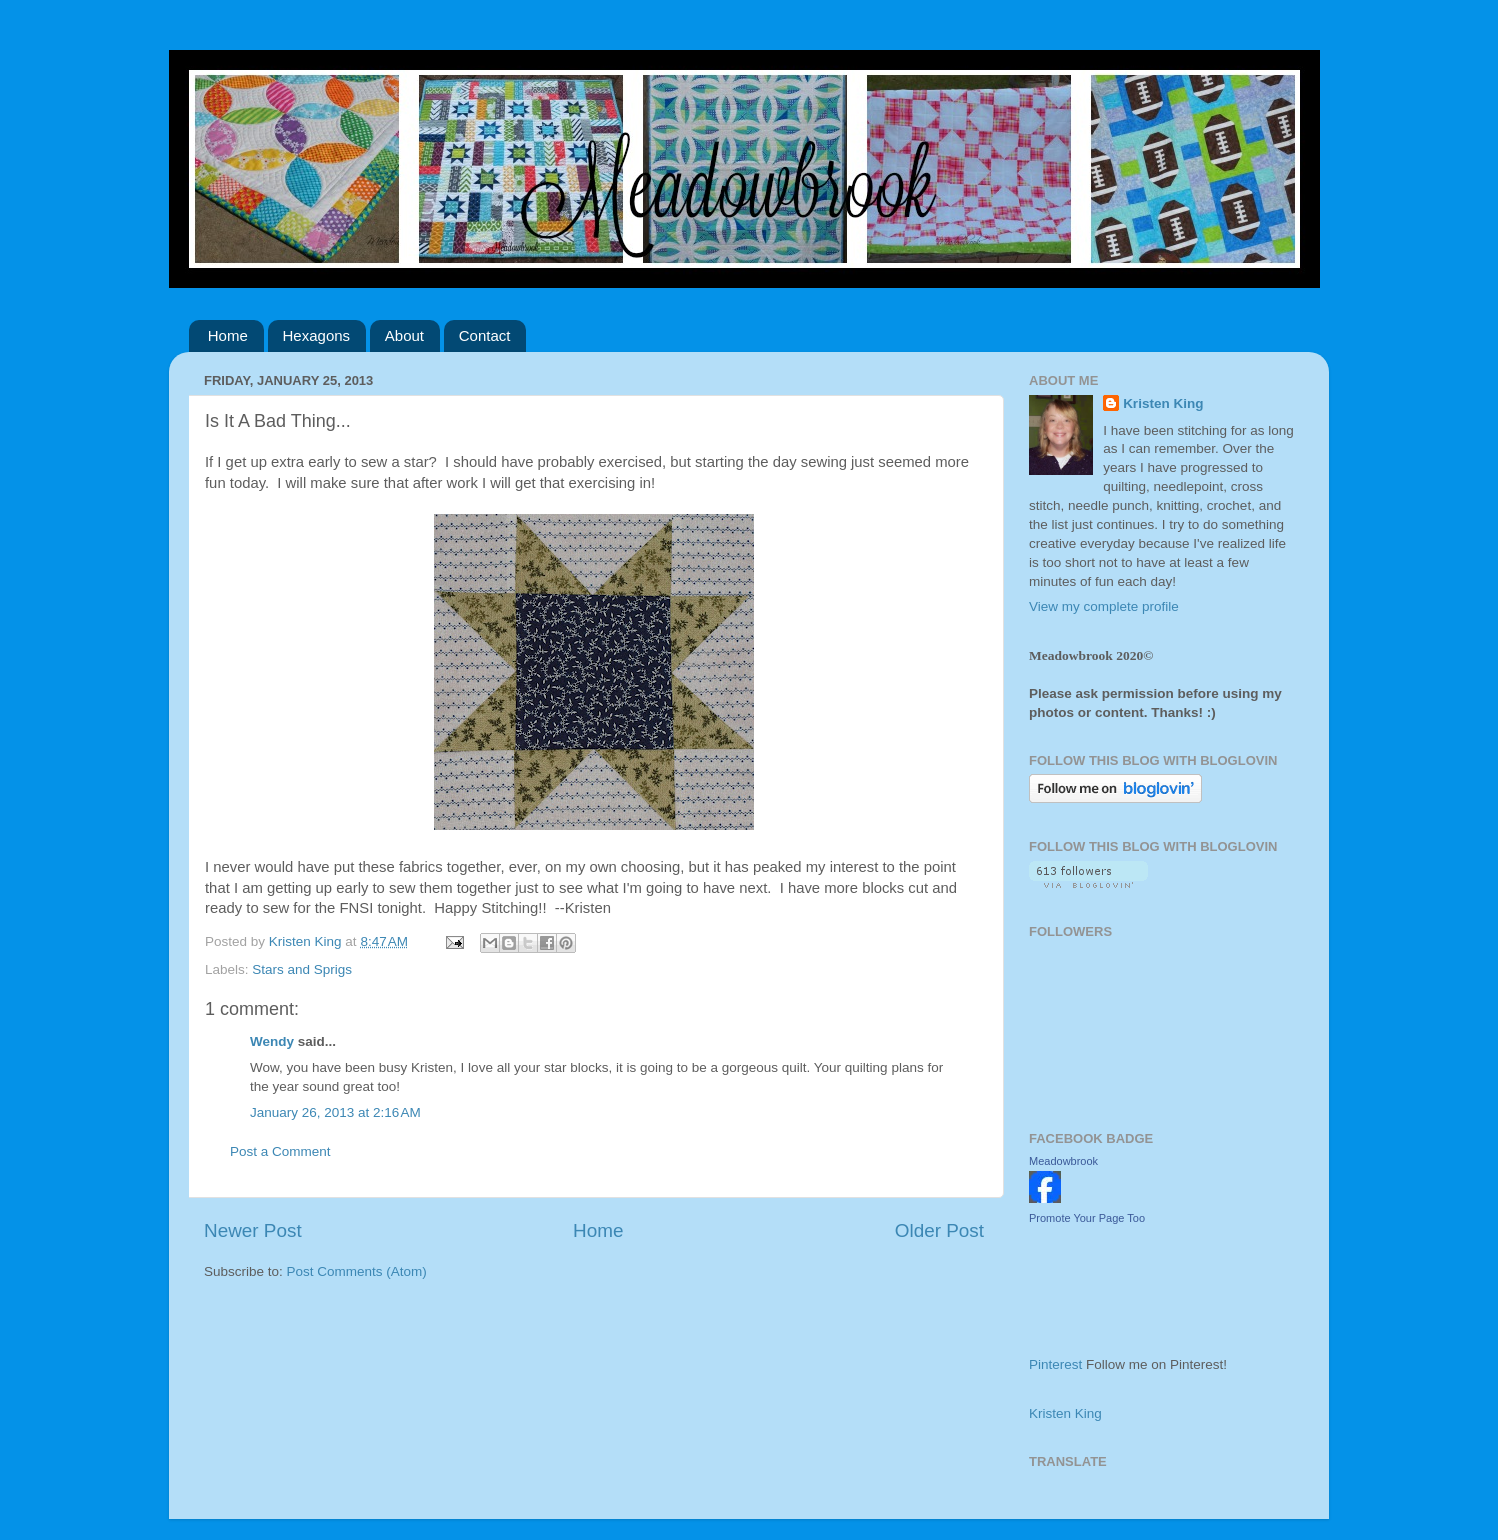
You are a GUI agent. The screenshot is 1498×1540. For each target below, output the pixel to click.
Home (228, 335)
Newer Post (253, 1230)
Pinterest (1055, 1364)
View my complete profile (1104, 606)
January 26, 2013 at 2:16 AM (335, 1112)
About (404, 335)
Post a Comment (280, 1151)
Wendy (272, 1041)
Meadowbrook (1063, 1161)
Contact (485, 335)
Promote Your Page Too (1087, 1218)
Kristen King (1163, 403)
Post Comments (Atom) (357, 1271)
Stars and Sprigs (302, 969)
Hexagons (317, 335)
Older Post (939, 1230)
